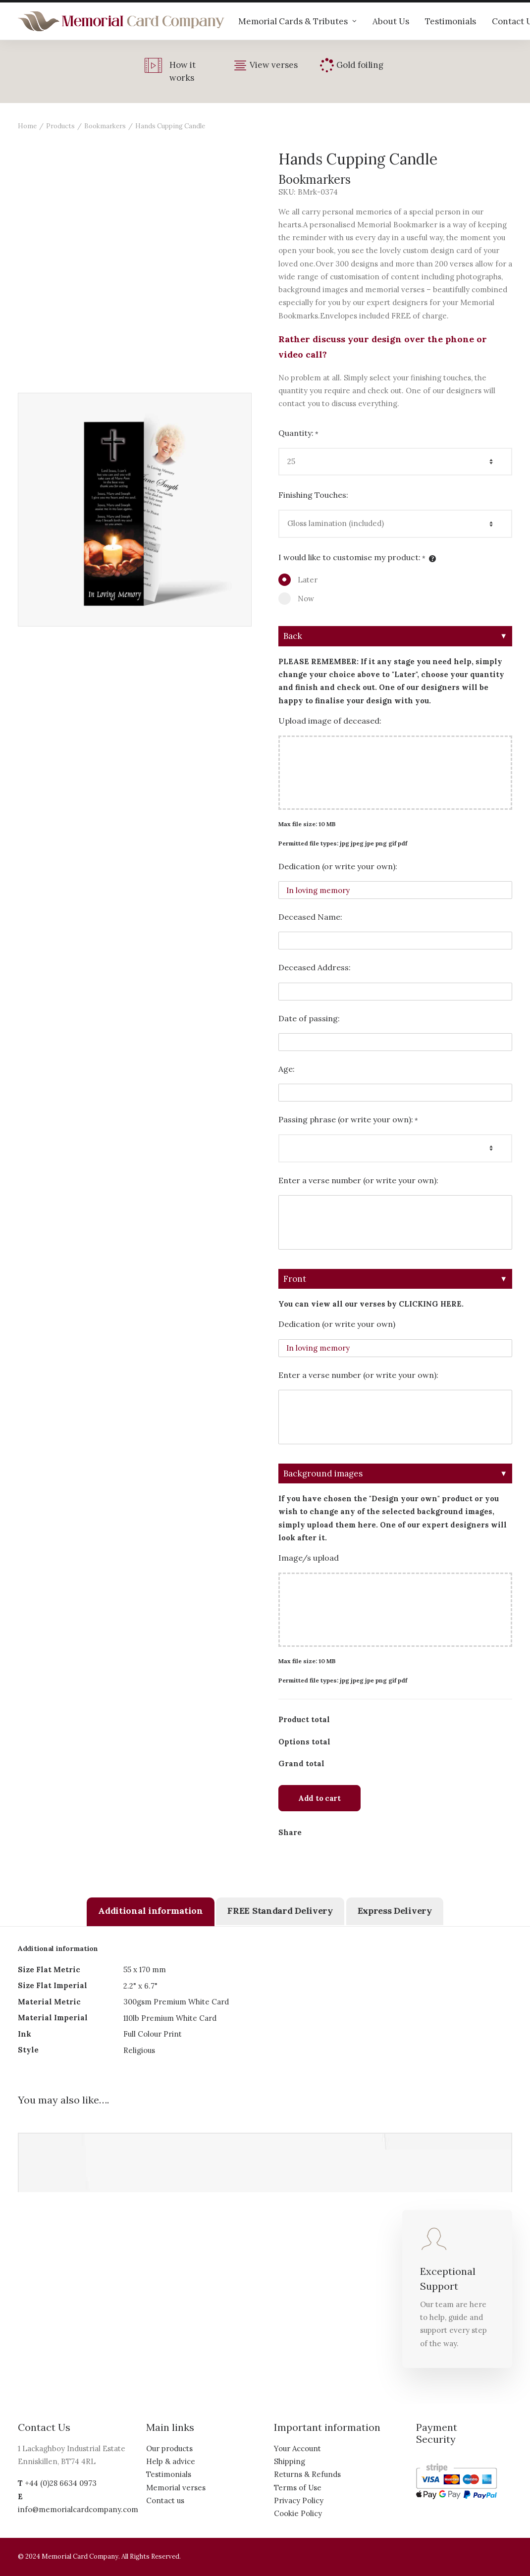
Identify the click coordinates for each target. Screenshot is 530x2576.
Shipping (289, 2461)
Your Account (297, 2448)
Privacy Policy (298, 2500)
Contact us (165, 2500)
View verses (274, 64)
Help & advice (170, 2461)
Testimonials (450, 21)
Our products (169, 2448)
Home (27, 126)
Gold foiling (359, 64)
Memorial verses (176, 2487)
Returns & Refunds (307, 2474)
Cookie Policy (298, 2513)
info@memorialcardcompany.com (78, 2509)
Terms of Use (297, 2487)
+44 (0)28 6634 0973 (61, 2483)
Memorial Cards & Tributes (297, 21)
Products (60, 126)
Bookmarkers (105, 126)
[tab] (150, 1911)
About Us (390, 21)
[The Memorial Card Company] (121, 21)
